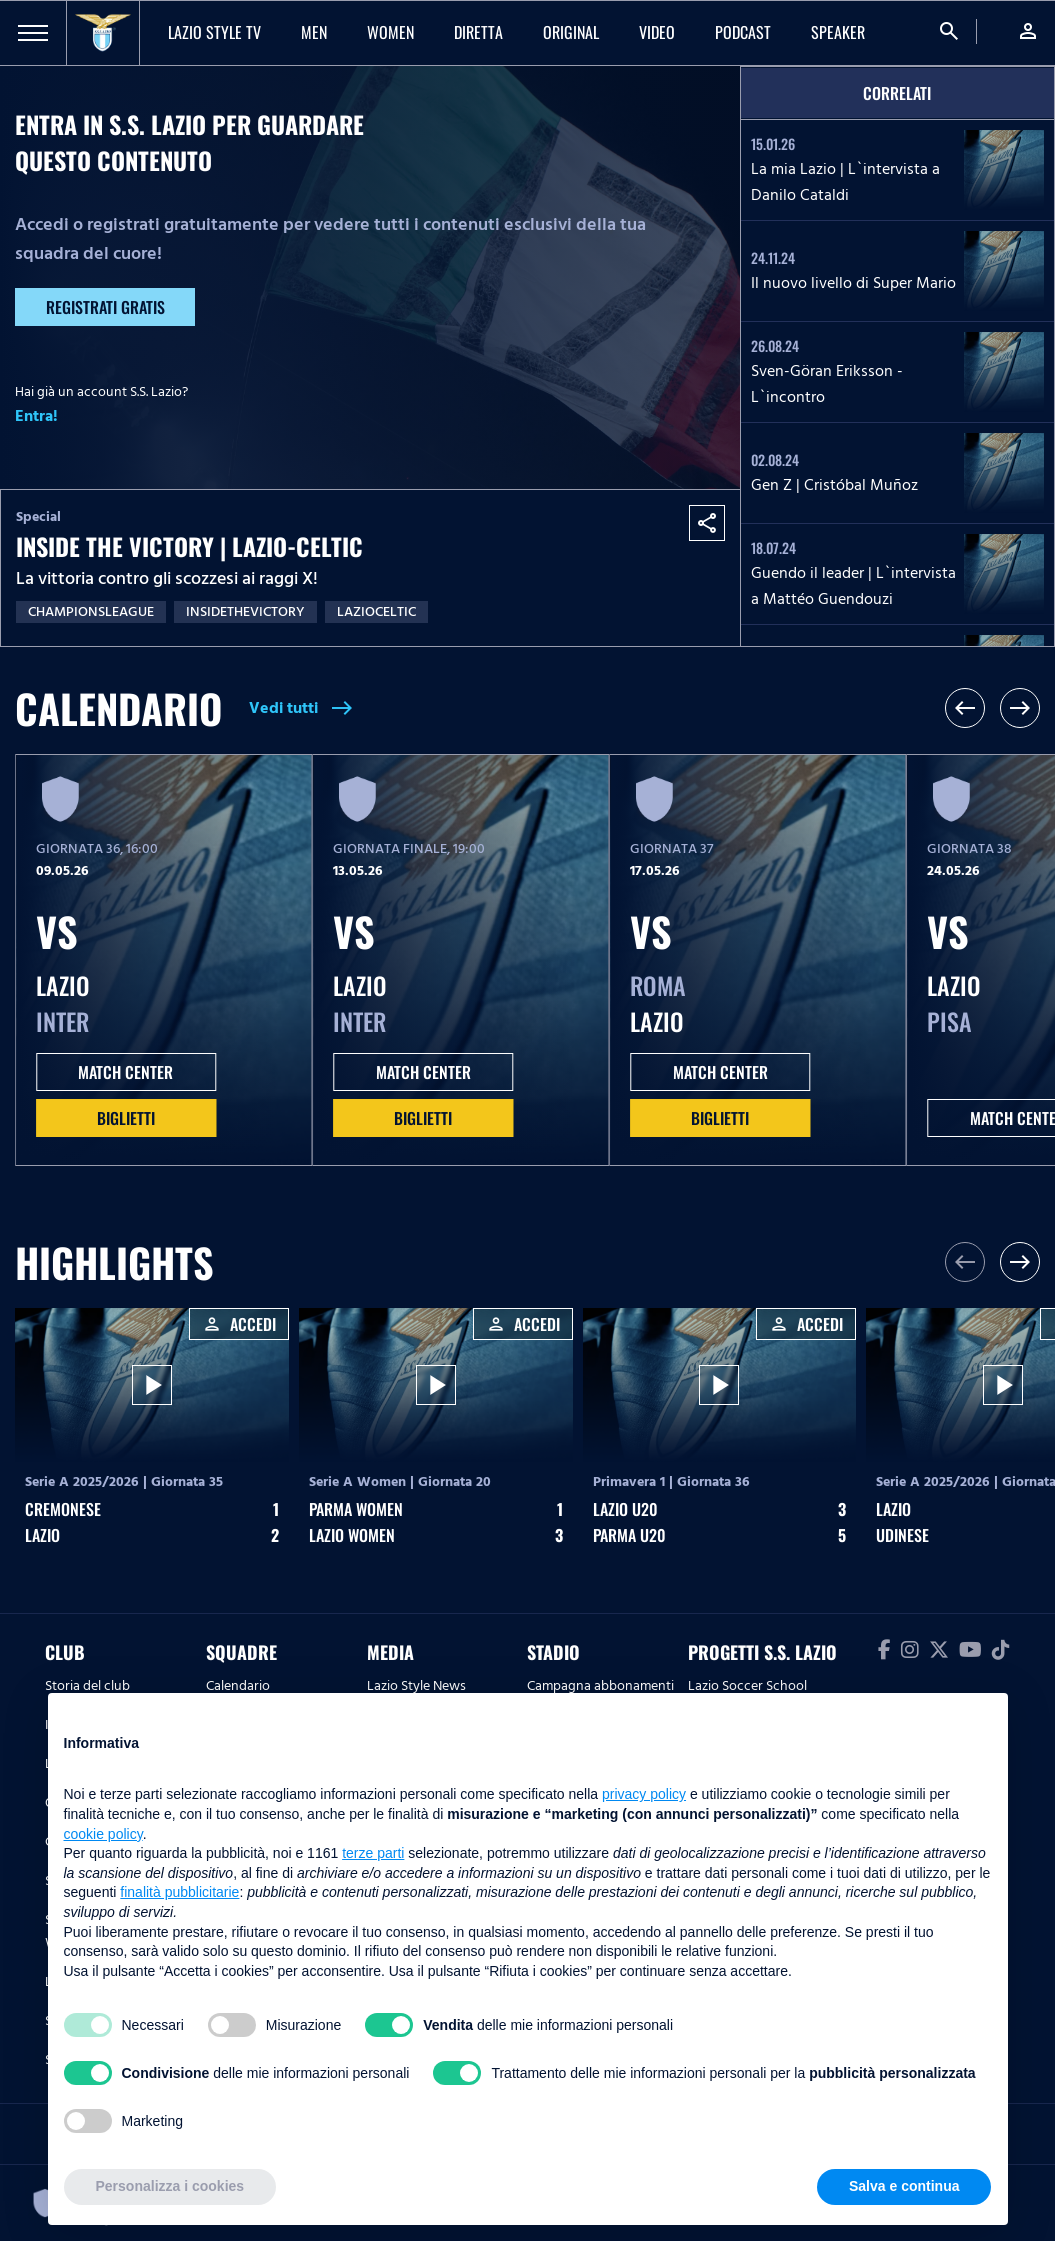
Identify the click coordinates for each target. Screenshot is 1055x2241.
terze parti (373, 1853)
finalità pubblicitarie (179, 1892)
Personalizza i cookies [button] (170, 2186)
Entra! (36, 416)
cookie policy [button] (103, 1834)
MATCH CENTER (125, 1072)
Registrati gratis (105, 307)
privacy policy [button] (644, 1794)
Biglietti (126, 1118)
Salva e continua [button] (904, 2186)
